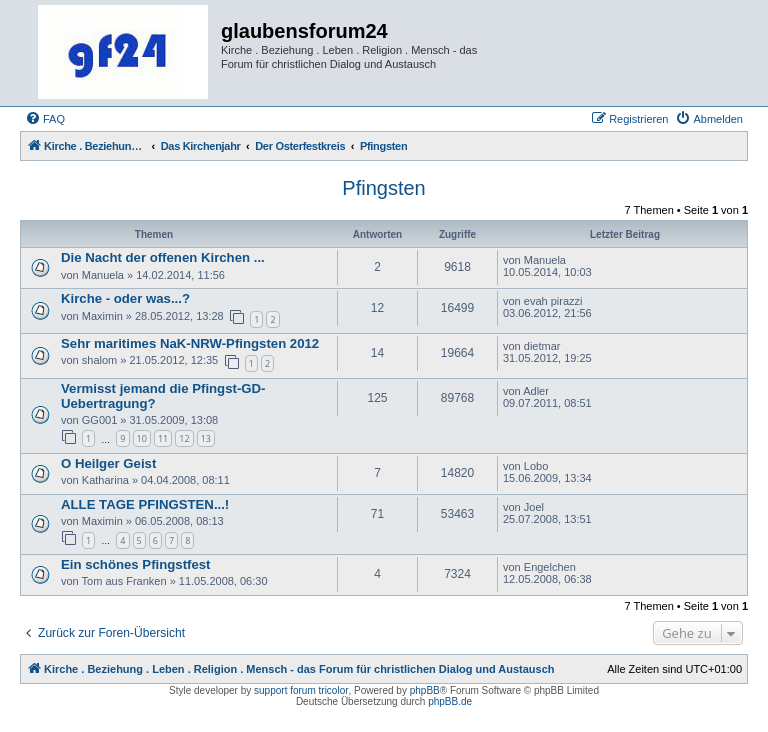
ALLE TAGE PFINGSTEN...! (145, 504)
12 (184, 438)
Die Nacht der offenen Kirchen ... (163, 257)
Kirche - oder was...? (125, 298)
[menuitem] (45, 119)
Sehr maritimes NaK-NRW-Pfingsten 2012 (190, 343)
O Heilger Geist (108, 463)
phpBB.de (450, 701)
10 (142, 438)
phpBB (425, 690)
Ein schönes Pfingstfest (136, 564)
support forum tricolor (301, 690)
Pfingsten (383, 188)
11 (163, 438)
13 (206, 438)
